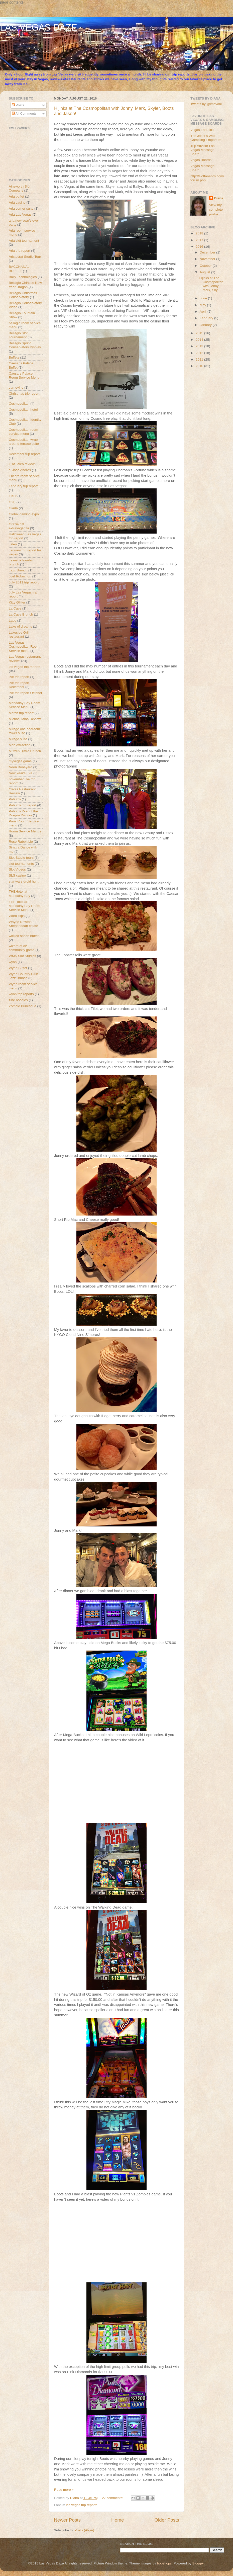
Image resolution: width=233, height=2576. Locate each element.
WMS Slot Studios (22, 956)
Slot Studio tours (21, 858)
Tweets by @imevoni (206, 104)
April (203, 311)
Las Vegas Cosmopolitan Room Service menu (24, 646)
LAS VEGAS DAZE (38, 27)
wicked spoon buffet (24, 936)
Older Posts (166, 2520)
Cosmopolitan (19, 403)
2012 (200, 353)
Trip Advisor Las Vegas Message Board (202, 150)
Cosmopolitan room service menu (23, 432)
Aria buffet (16, 196)
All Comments (24, 113)
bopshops (164, 2563)
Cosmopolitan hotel (23, 409)
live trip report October (25, 693)
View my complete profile (216, 209)
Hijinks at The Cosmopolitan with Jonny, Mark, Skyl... (211, 284)
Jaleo (13, 544)
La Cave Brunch (21, 614)
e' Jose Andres (20, 470)
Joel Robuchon (20, 576)
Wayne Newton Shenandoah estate (23, 924)
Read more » (64, 2490)
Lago (12, 620)
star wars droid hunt (24, 881)
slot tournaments (21, 864)
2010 (200, 366)
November (208, 259)
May (203, 305)
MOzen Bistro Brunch (25, 751)
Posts (18, 105)
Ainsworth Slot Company (19, 188)
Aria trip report (19, 250)
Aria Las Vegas (20, 214)
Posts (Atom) (84, 2530)
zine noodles (18, 1000)
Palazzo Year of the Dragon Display (23, 813)
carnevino (16, 387)
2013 (200, 346)
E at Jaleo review (22, 464)
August (205, 272)
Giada (13, 508)
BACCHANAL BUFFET (19, 269)
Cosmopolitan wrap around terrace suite (24, 442)
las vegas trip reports (81, 2505)
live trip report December (19, 685)
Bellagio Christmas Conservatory (23, 295)
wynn (13, 962)
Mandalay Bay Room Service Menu (24, 705)
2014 (200, 339)
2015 (200, 333)
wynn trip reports (21, 994)
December (208, 252)
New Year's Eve (20, 773)
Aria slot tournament (24, 240)
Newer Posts (67, 2520)
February (207, 318)
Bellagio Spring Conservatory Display (25, 345)
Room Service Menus (25, 831)
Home (117, 2520)
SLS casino (17, 875)
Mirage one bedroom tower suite (24, 731)
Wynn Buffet (18, 968)
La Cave (15, 608)
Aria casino (17, 202)
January (206, 325)
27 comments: (113, 2498)
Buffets (14, 357)
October (206, 266)
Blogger (198, 2563)
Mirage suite (18, 739)
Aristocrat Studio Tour (25, 257)
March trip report (21, 713)
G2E (12, 502)
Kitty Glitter (17, 602)
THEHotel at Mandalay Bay (19, 893)
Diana (218, 198)
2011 (200, 359)
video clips (17, 916)
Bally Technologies (23, 277)
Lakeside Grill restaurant (19, 634)
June (204, 298)
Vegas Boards (200, 160)
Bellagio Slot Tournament (18, 335)
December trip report (24, 454)
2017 (200, 240)
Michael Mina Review (25, 719)
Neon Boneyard (20, 767)
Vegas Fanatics (201, 130)
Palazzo (15, 799)
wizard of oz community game (22, 948)
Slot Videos (17, 869)
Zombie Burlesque (22, 1006)
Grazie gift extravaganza (19, 526)
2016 (200, 246)
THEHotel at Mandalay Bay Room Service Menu (24, 906)
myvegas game (20, 761)
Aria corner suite (21, 208)
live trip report (19, 677)
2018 (200, 233)
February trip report (23, 486)
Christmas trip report (24, 393)
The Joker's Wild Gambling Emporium (205, 138)
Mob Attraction (19, 745)
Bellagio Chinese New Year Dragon (25, 285)
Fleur (13, 496)
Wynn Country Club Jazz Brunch (23, 976)
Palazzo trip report (22, 805)
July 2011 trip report (24, 582)
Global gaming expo (24, 514)
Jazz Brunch (18, 570)
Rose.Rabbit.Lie (21, 841)
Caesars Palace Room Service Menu (24, 375)
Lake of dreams (20, 626)
